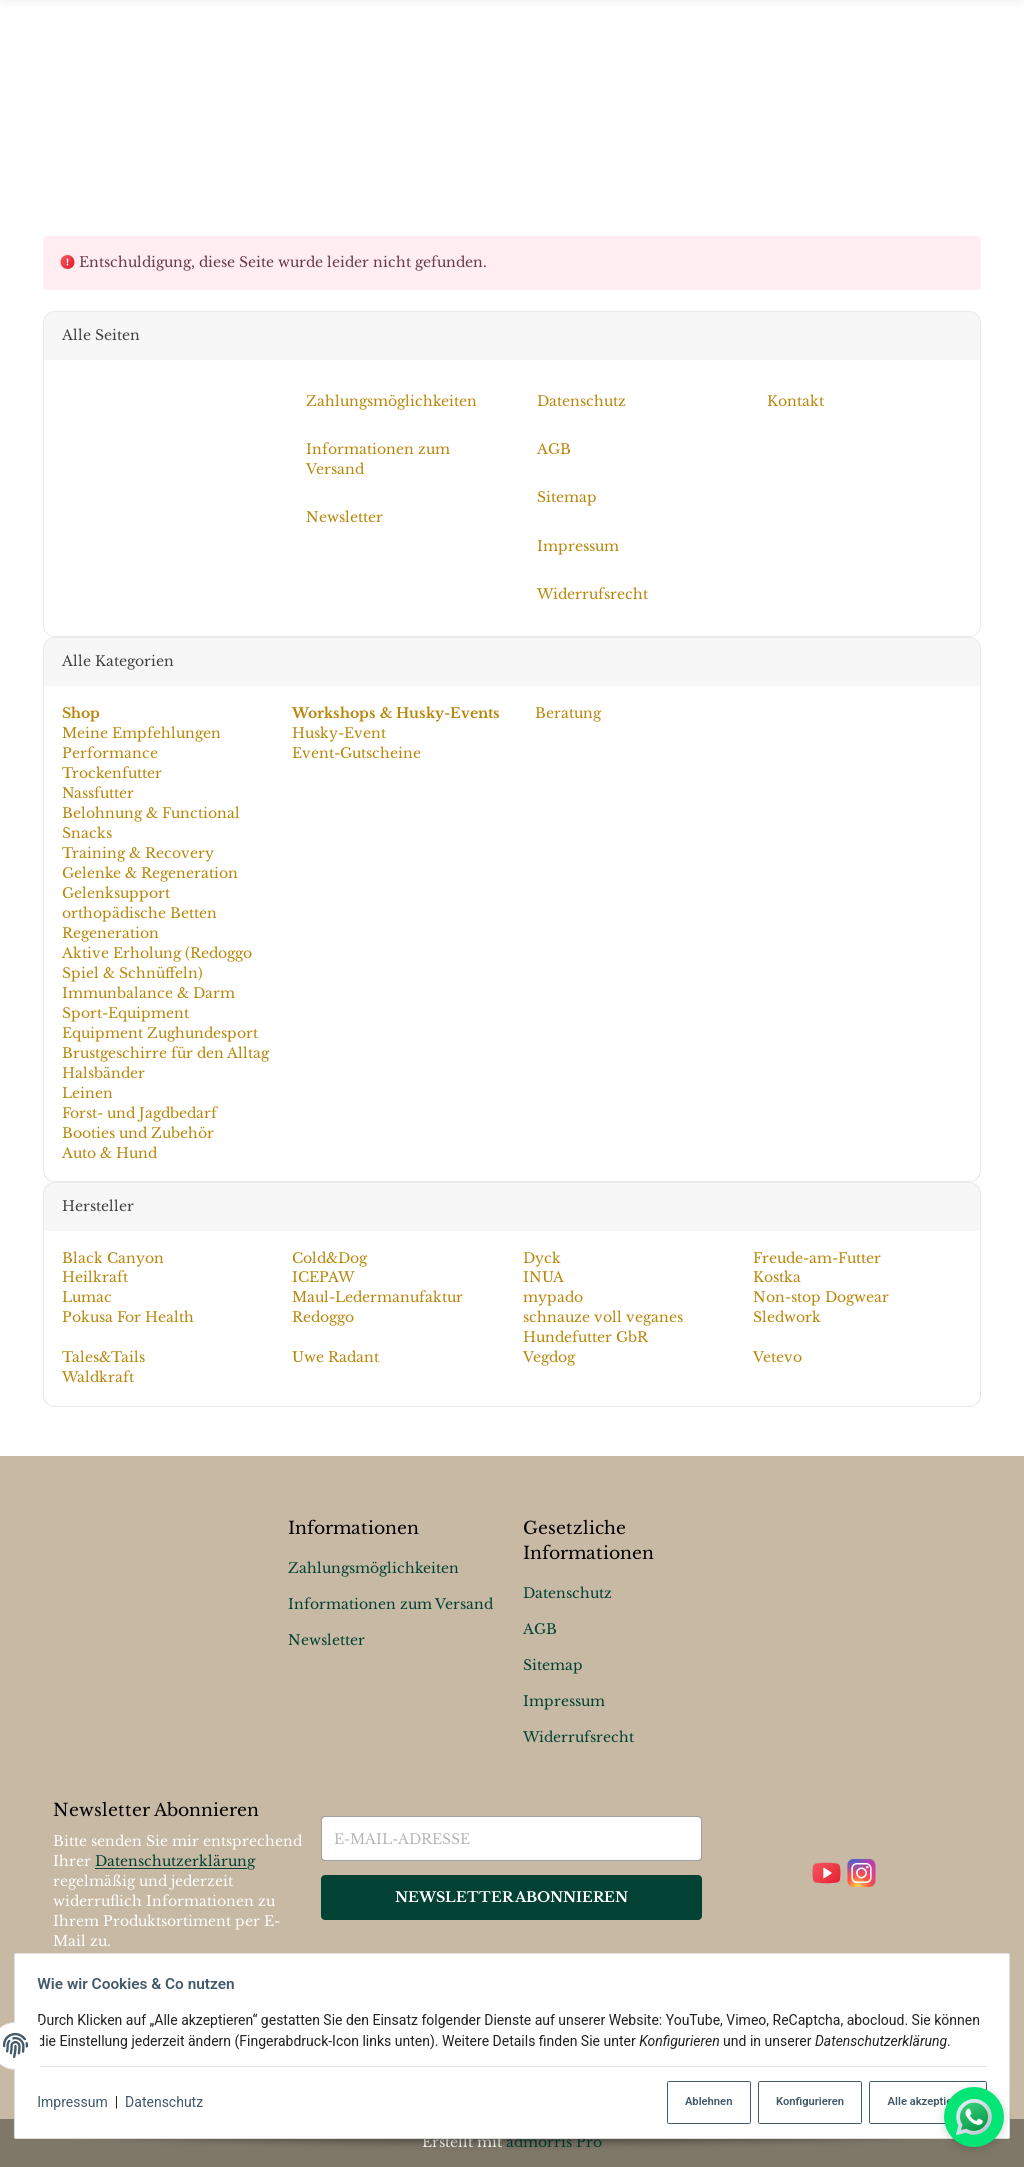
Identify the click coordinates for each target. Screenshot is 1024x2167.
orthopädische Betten (138, 913)
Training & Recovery (137, 853)
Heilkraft (94, 1277)
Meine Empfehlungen (140, 733)
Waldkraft (97, 1377)
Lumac (86, 1297)
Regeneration (109, 933)
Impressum (78, 2103)
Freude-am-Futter (817, 1257)
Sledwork (787, 1317)
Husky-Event (339, 733)
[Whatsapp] (974, 2117)
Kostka (777, 1277)
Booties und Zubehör (137, 1133)
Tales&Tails (102, 1357)
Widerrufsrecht (578, 1737)
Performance (109, 753)
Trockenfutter (111, 773)
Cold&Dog (329, 1257)
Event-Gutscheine (356, 753)
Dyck (542, 1257)
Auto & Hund (108, 1152)
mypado (553, 1297)
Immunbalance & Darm (147, 993)
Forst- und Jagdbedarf (138, 1113)
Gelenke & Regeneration (149, 873)
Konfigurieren (800, 2102)
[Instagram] (861, 1874)
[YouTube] (826, 1874)
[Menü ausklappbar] (512, 101)
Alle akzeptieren (921, 2102)
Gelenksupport (115, 893)
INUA (543, 1277)
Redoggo (323, 1317)
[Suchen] (968, 101)
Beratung (566, 713)
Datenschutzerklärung (175, 1862)
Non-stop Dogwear (821, 1297)
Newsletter (326, 1640)
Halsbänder (102, 1073)
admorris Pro (554, 2142)
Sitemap (553, 1665)
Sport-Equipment (124, 1013)
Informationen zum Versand (390, 1604)
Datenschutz (170, 2103)
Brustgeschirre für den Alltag (164, 1053)
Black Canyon (112, 1257)
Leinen (86, 1093)
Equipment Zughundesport (159, 1033)
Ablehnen (695, 2102)
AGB (540, 1629)
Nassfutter (97, 793)
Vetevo (777, 1357)
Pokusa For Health (127, 1317)
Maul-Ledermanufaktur (377, 1297)
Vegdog (549, 1357)
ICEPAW (323, 1277)
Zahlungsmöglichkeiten (373, 1568)
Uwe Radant (335, 1357)
